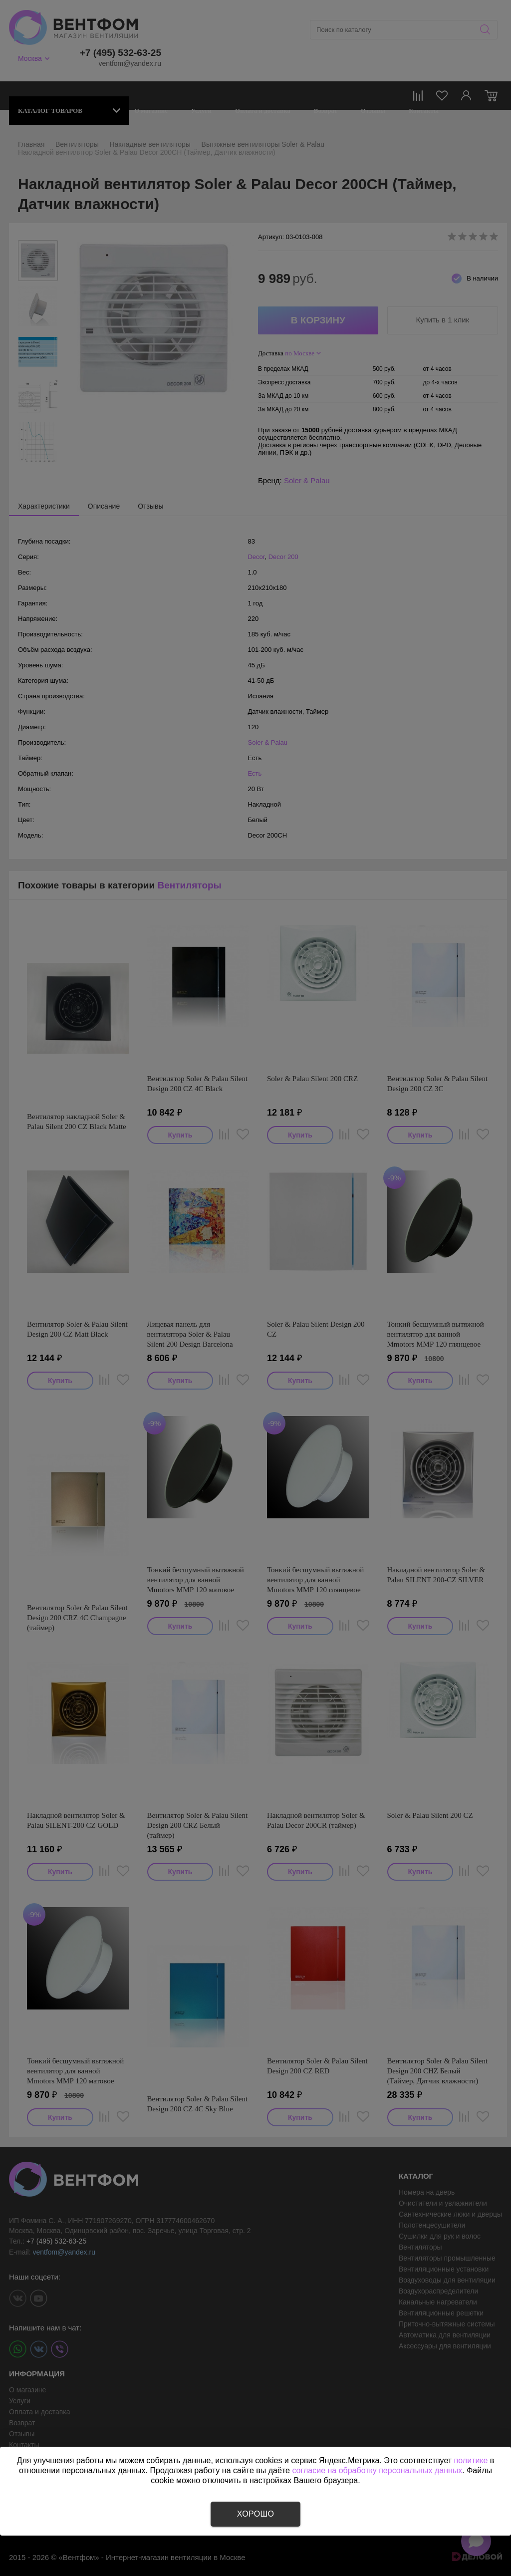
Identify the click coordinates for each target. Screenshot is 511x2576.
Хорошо (255, 2514)
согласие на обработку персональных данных (377, 2470)
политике (471, 2460)
